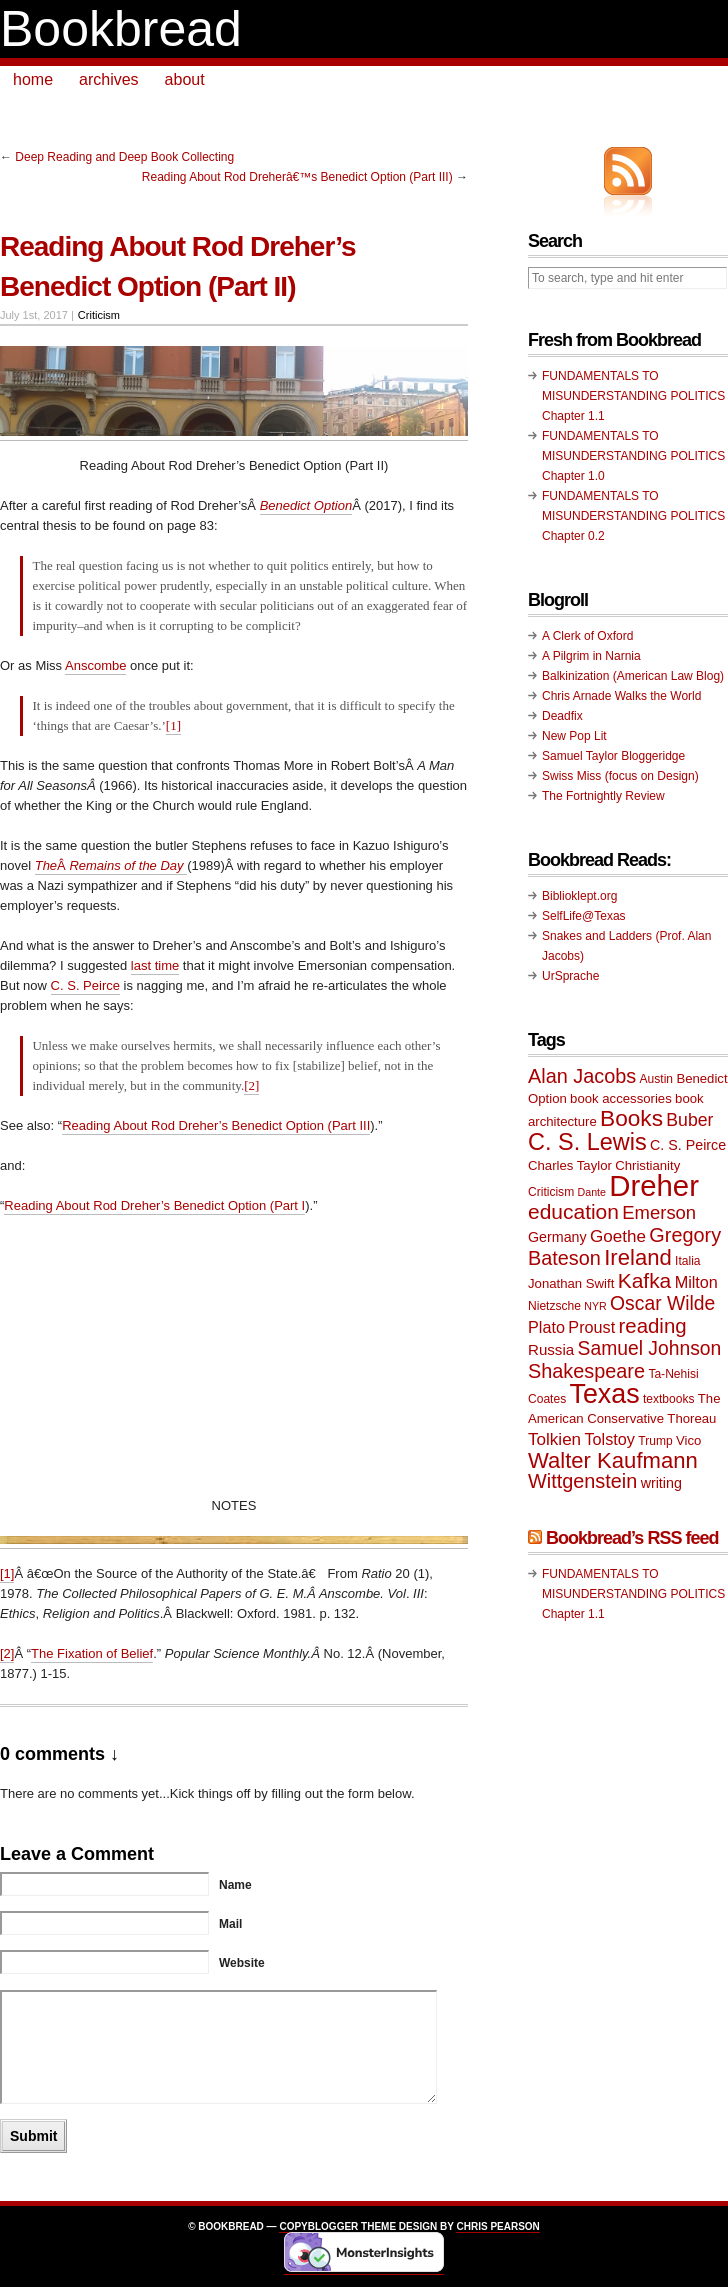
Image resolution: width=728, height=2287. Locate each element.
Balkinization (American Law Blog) (633, 676)
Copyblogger (318, 2226)
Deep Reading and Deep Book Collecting (124, 157)
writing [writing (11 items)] (661, 1483)
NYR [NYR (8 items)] (595, 1306)
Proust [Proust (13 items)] (591, 1327)
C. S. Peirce (85, 985)
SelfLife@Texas (584, 916)
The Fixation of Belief (92, 1653)
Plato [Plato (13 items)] (546, 1327)
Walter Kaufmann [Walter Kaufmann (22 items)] (613, 1460)
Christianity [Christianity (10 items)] (647, 1165)
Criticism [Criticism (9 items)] (551, 1192)
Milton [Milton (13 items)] (696, 1282)
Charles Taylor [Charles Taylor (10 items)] (570, 1165)
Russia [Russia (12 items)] (551, 1349)
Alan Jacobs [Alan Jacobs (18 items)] (582, 1076)
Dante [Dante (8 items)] (592, 1192)
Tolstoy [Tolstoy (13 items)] (609, 1439)
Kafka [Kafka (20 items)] (645, 1280)
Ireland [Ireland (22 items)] (638, 1257)
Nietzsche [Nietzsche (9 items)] (554, 1306)
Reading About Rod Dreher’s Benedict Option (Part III (216, 1125)
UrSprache (570, 976)
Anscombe (95, 665)
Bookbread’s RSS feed (632, 1538)
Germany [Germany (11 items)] (557, 1237)
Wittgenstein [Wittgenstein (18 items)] (582, 1481)
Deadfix (562, 716)
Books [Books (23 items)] (631, 1118)
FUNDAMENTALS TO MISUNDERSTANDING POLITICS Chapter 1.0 (633, 456)
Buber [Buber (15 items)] (689, 1120)
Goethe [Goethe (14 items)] (618, 1236)
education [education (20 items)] (573, 1211)
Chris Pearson (497, 2226)
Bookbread (121, 29)
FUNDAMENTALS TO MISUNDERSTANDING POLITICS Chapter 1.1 (633, 396)
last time (155, 965)
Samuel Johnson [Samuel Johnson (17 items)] (650, 1348)
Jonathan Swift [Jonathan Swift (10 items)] (571, 1283)
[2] (251, 1085)
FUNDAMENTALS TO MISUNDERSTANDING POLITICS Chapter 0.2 (633, 516)
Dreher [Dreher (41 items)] (654, 1185)
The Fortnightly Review (603, 796)
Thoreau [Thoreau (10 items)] (691, 1418)
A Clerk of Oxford (587, 636)
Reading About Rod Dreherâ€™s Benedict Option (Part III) (297, 177)
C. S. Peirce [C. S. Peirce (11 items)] (688, 1145)
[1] (173, 725)
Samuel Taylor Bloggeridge (613, 756)
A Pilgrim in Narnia (591, 656)
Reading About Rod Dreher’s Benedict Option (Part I (154, 1205)
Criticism (99, 315)
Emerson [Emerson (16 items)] (659, 1212)
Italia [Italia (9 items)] (687, 1261)
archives (109, 79)
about (185, 79)
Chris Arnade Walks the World (621, 696)
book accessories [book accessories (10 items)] (621, 1098)
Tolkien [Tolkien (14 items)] (554, 1439)
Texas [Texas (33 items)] (605, 1394)
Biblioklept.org (579, 896)
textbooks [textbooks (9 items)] (669, 1399)
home (33, 79)
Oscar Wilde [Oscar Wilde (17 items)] (662, 1303)
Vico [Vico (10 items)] (688, 1440)
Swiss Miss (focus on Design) (620, 776)
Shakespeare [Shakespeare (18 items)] (586, 1371)
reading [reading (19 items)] (653, 1326)
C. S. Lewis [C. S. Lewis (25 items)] (587, 1142)
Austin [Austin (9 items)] (656, 1079)
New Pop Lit (574, 736)
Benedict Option (306, 505)
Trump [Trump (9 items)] (655, 1441)
